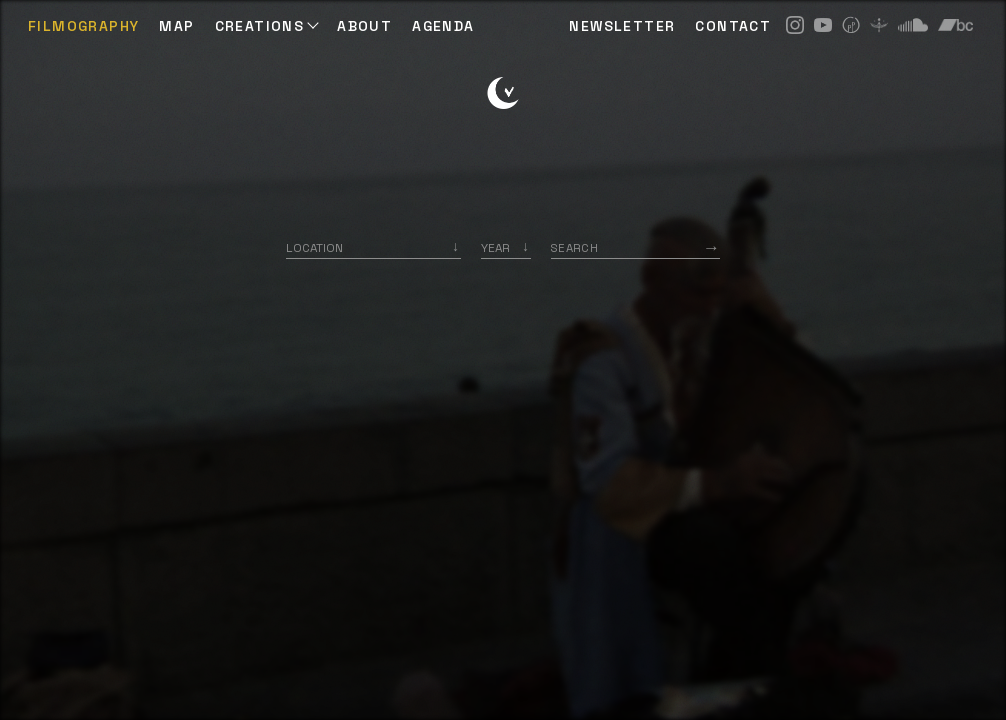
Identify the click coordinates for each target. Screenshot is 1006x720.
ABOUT (364, 26)
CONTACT (733, 26)
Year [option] (495, 247)
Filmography (83, 26)
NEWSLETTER (622, 26)
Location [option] (314, 247)
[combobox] (373, 247)
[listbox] (506, 247)
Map (176, 26)
